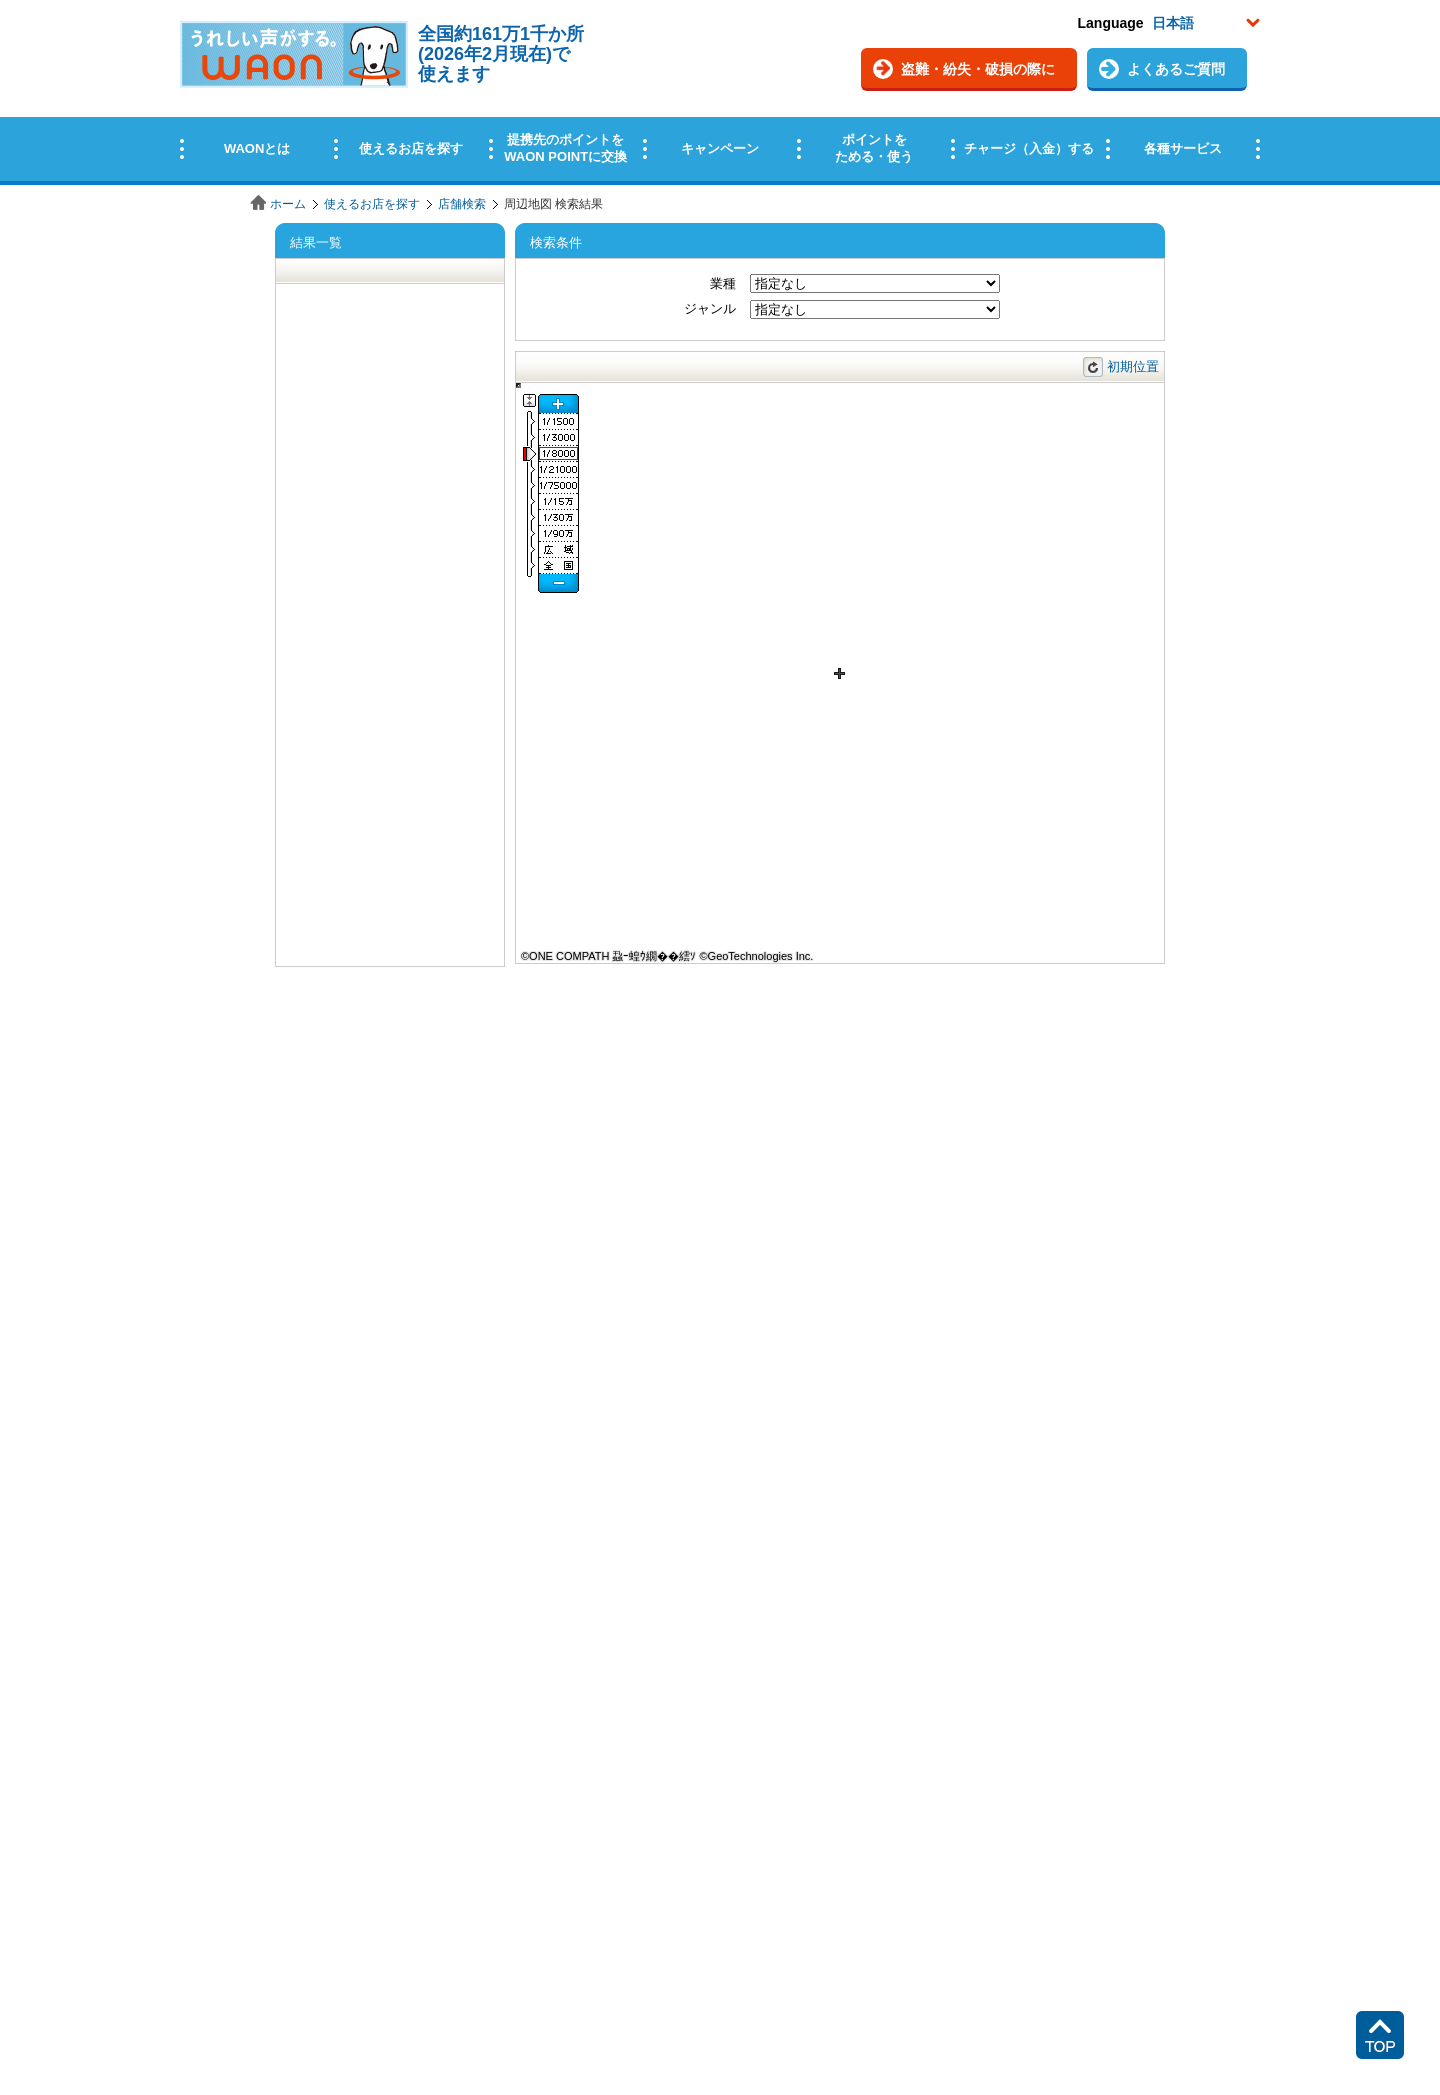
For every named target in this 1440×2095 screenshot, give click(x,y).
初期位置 (1133, 366)
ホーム (288, 204)
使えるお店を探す (372, 204)
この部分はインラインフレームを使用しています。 (720, 92)
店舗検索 (462, 204)
